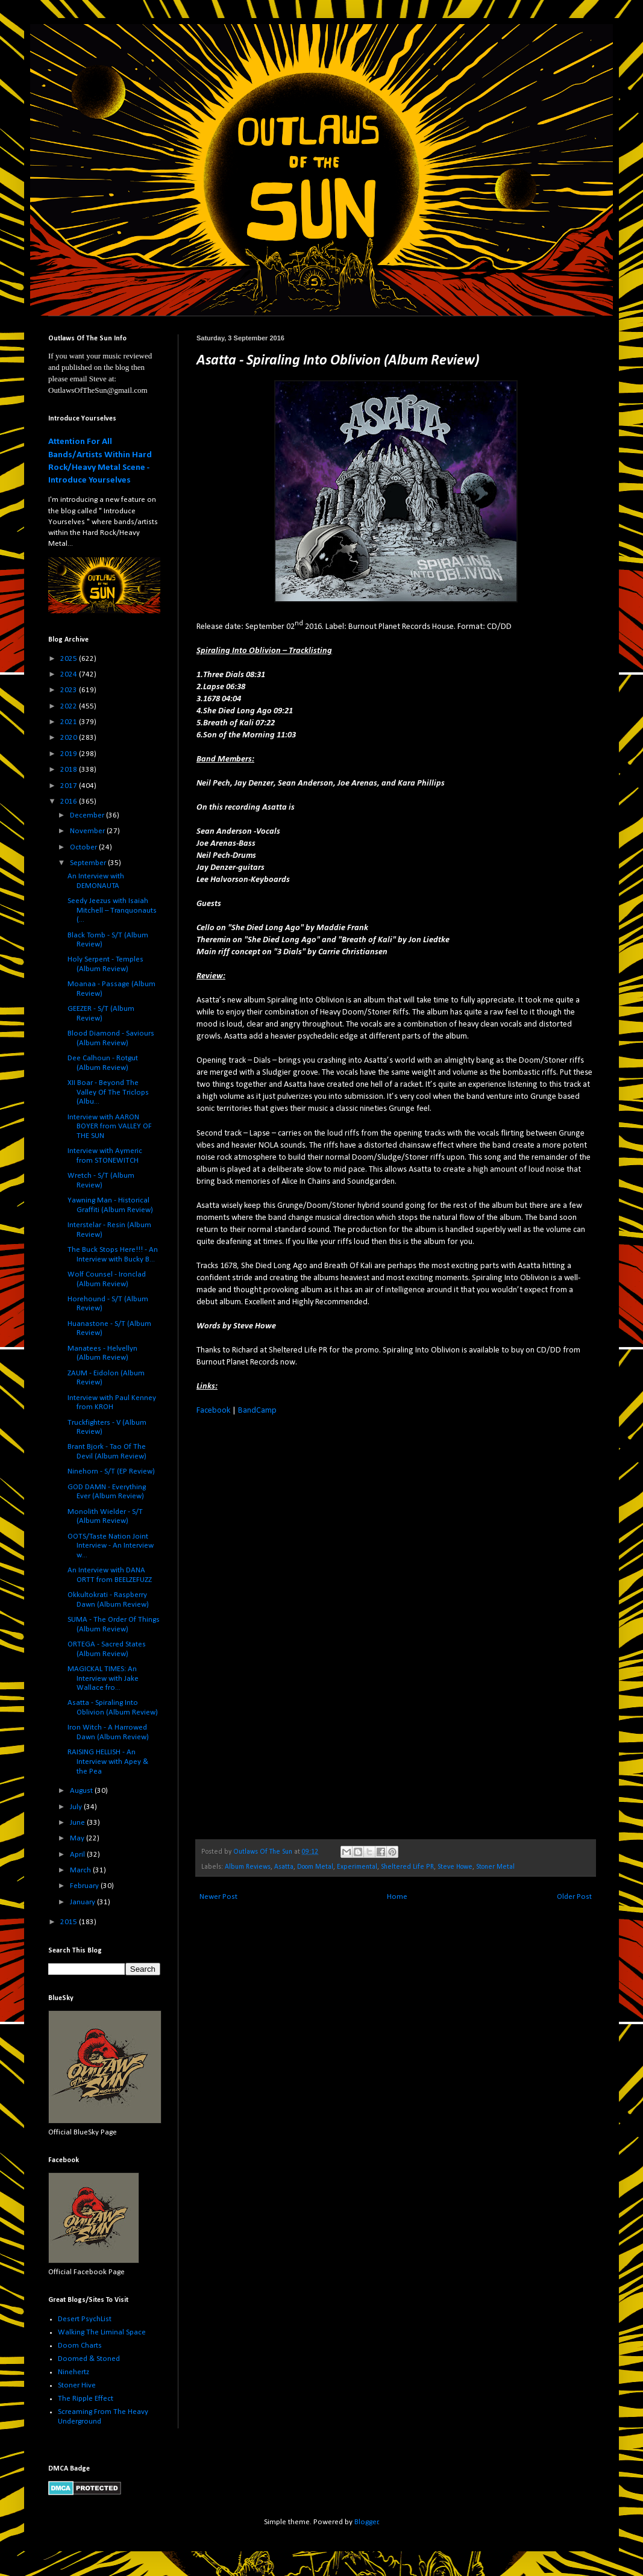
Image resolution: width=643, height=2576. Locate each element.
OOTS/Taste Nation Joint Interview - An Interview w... (110, 1546)
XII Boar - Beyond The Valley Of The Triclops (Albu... (108, 1092)
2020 (69, 738)
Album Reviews (248, 1867)
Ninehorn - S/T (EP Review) (111, 1471)
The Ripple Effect (85, 2398)
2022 (69, 706)
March (81, 1870)
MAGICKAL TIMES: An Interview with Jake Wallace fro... (103, 1678)
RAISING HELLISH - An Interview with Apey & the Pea (107, 1761)
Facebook (213, 1410)
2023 (69, 690)
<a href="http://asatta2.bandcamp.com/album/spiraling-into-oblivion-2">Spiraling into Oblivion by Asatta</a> (301, 1626)
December (88, 815)
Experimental (357, 1867)
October (84, 847)
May (78, 1838)
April (78, 1855)
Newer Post (218, 1897)
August (82, 1791)
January (83, 1902)
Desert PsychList (84, 2319)
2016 (69, 801)
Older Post (574, 1897)
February (85, 1886)
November (88, 831)
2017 (69, 786)
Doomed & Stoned (89, 2359)
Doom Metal (315, 1867)
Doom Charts (80, 2345)
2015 (69, 1922)
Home (397, 1897)
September (89, 863)
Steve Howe (455, 1867)
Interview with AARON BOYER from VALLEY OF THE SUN (109, 1126)
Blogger (366, 2522)
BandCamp (257, 1410)
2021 (69, 722)
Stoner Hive (77, 2385)
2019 (69, 754)
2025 (69, 659)
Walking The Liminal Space (102, 2332)
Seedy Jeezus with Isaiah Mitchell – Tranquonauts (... (112, 910)
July (77, 1807)
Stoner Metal (495, 1867)
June (78, 1823)
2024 (69, 674)
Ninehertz (73, 2372)
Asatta (283, 1867)
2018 (69, 770)
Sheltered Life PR (407, 1867)
